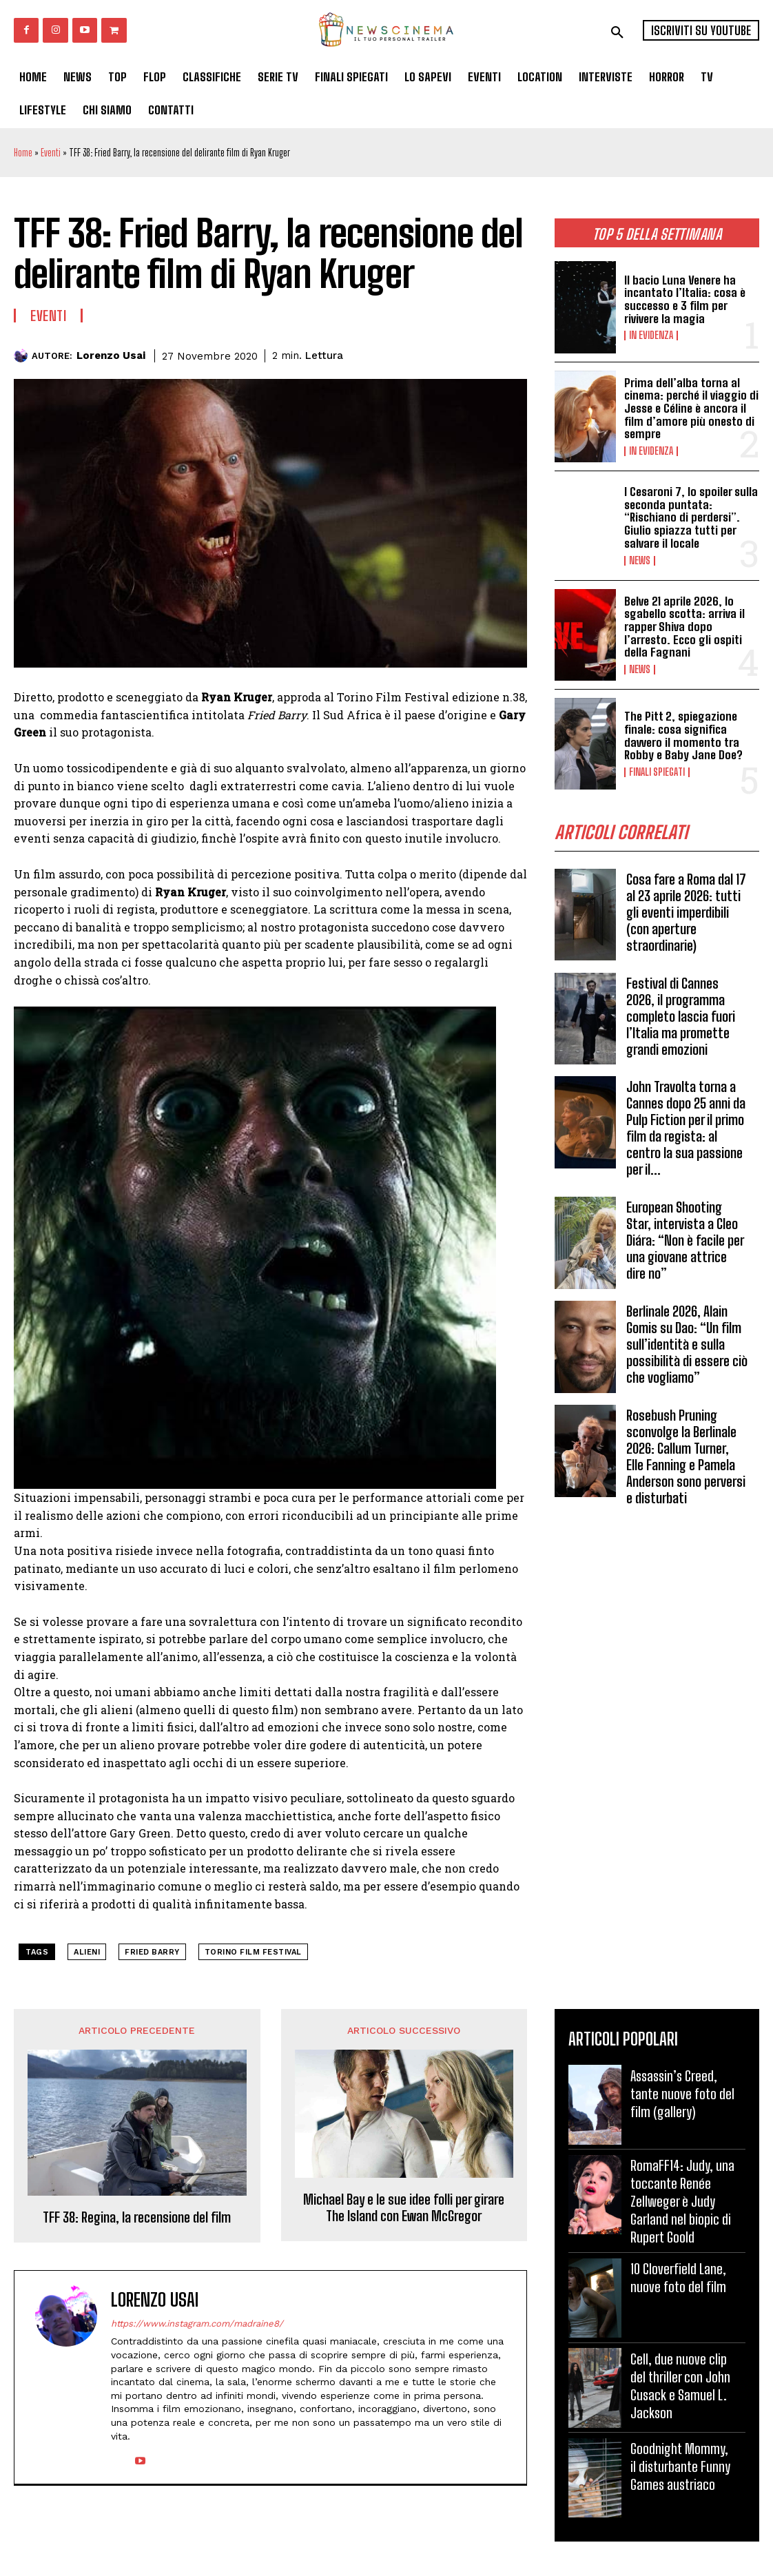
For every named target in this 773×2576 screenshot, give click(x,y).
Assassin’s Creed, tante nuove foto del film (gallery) (682, 2094)
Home (23, 152)
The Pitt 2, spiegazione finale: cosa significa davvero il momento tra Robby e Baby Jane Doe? (683, 735)
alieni (87, 1952)
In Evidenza (651, 335)
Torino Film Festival (253, 1952)
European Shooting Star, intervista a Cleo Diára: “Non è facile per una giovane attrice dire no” (685, 1240)
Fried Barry (152, 1952)
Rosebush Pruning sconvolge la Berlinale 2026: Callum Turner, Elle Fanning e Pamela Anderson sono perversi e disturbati (685, 1456)
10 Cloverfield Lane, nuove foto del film (678, 2277)
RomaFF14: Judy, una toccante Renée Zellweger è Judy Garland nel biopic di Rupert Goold (682, 2201)
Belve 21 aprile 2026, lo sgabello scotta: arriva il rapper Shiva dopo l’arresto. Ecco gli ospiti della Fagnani (684, 627)
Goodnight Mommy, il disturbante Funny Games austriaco (680, 2466)
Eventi (51, 152)
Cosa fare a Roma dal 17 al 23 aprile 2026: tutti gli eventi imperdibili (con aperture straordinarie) (686, 912)
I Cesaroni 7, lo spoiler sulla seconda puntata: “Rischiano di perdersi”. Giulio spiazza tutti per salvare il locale (691, 517)
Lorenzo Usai (110, 355)
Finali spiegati (657, 772)
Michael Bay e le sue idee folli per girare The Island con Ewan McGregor (403, 2207)
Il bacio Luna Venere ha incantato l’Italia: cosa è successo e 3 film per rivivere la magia (684, 299)
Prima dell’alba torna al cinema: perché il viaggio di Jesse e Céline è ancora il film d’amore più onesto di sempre (691, 408)
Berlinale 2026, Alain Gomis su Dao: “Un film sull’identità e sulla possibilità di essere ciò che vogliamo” (687, 1344)
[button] (617, 32)
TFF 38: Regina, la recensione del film (137, 2217)
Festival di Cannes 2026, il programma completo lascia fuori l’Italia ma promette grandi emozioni (680, 1016)
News (639, 561)
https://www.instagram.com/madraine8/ (197, 2323)
